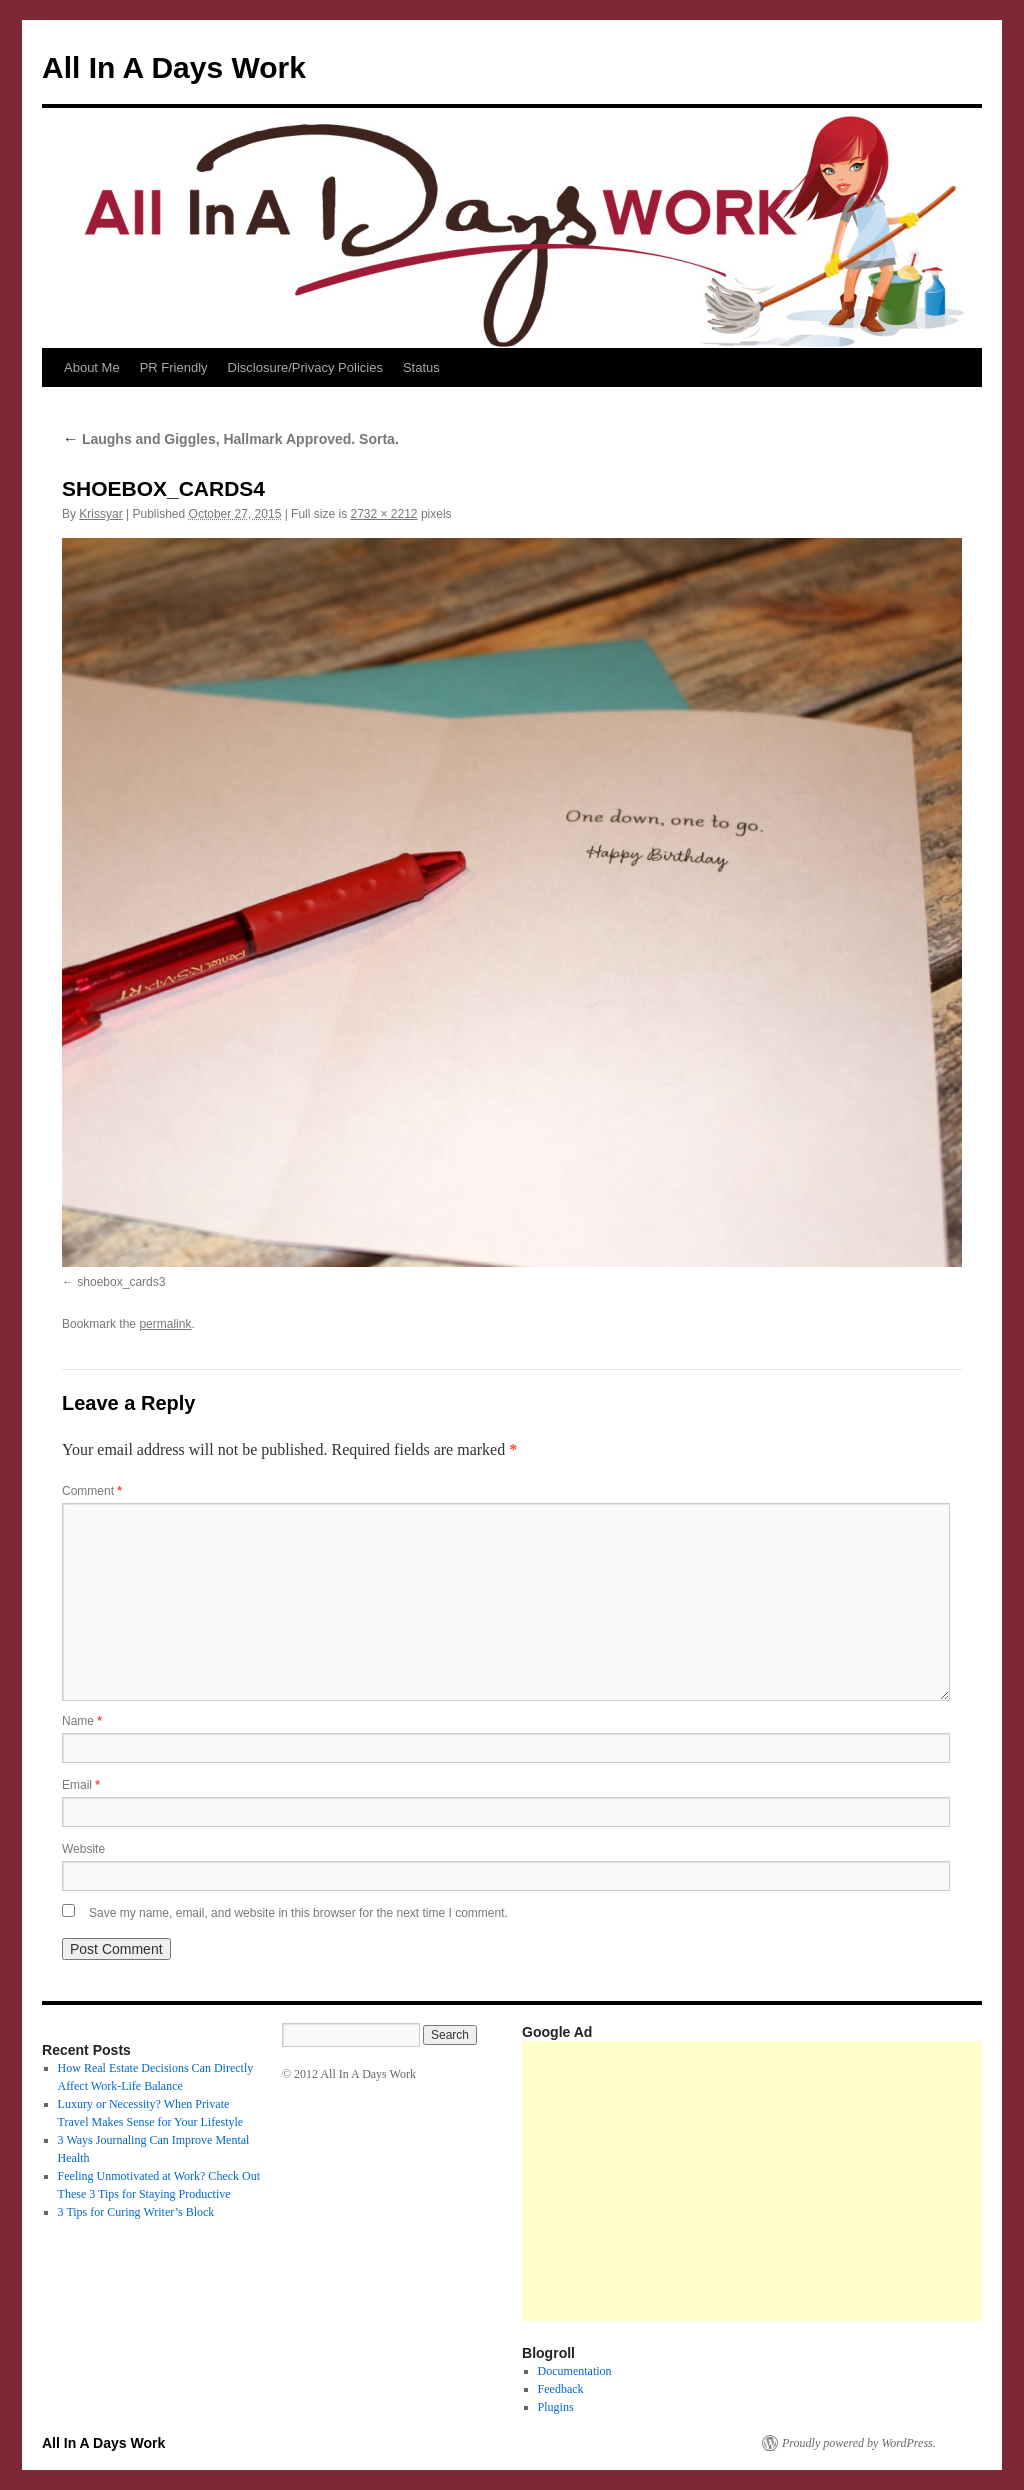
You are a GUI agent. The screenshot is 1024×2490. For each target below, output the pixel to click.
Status (421, 367)
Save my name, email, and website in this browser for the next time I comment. (298, 1913)
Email (81, 1785)
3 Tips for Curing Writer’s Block (136, 2212)
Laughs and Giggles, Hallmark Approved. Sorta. (230, 439)
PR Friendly (174, 367)
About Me (92, 367)
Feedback (561, 2389)
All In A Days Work (174, 67)
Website (83, 1849)
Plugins (556, 2407)
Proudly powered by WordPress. (859, 2443)
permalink (165, 1324)
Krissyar (100, 514)
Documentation (575, 2371)
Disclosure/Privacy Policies (305, 367)
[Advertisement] (773, 2181)
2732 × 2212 (383, 514)
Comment (92, 1491)
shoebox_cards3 (121, 1282)
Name (82, 1721)
